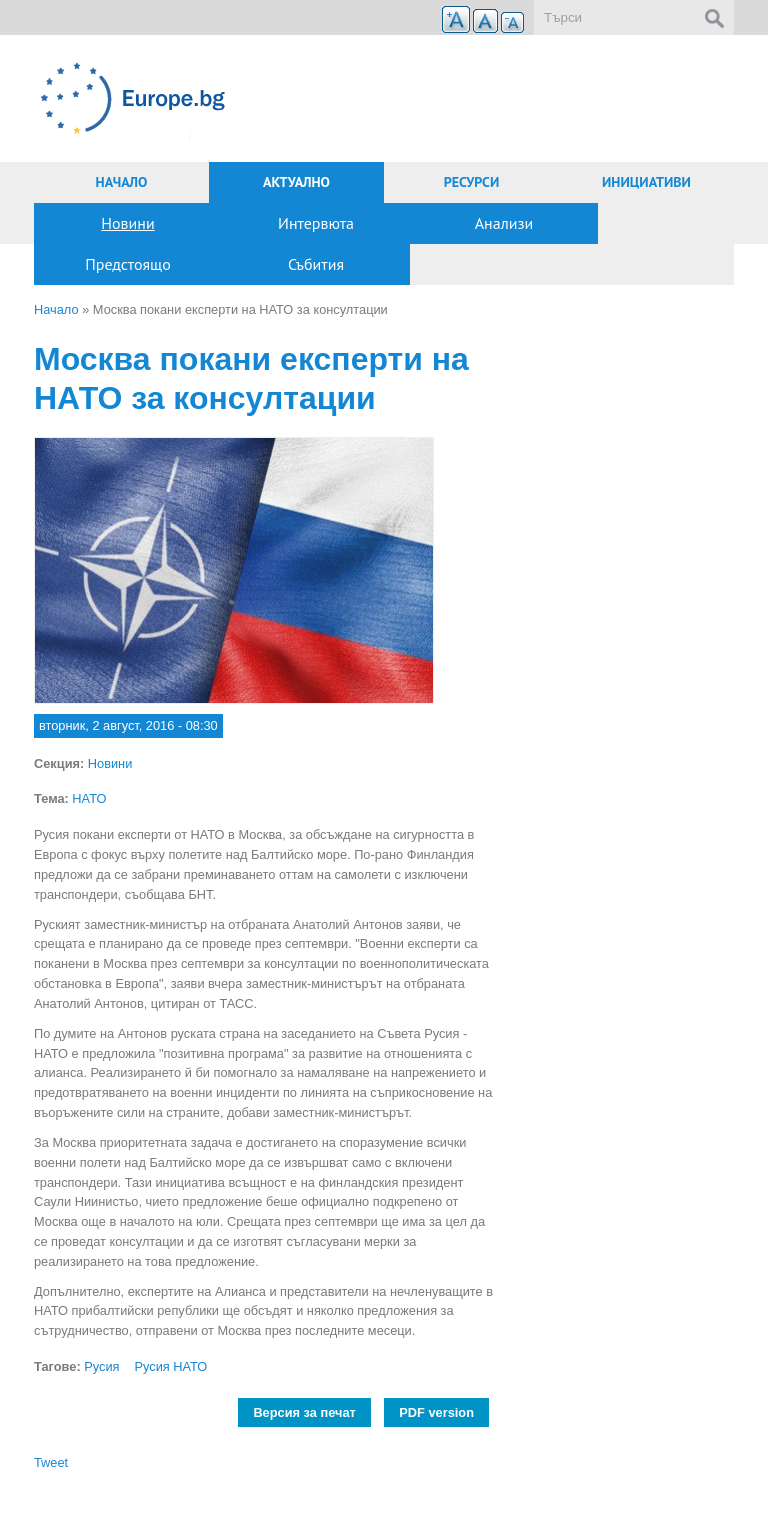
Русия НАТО (171, 1366)
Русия (101, 1366)
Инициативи (646, 182)
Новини (127, 223)
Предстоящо (128, 264)
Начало (122, 182)
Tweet (51, 1462)
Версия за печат (304, 1412)
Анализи (504, 223)
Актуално (296, 182)
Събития (316, 264)
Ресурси (472, 182)
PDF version (436, 1412)
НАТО (89, 798)
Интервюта (316, 223)
